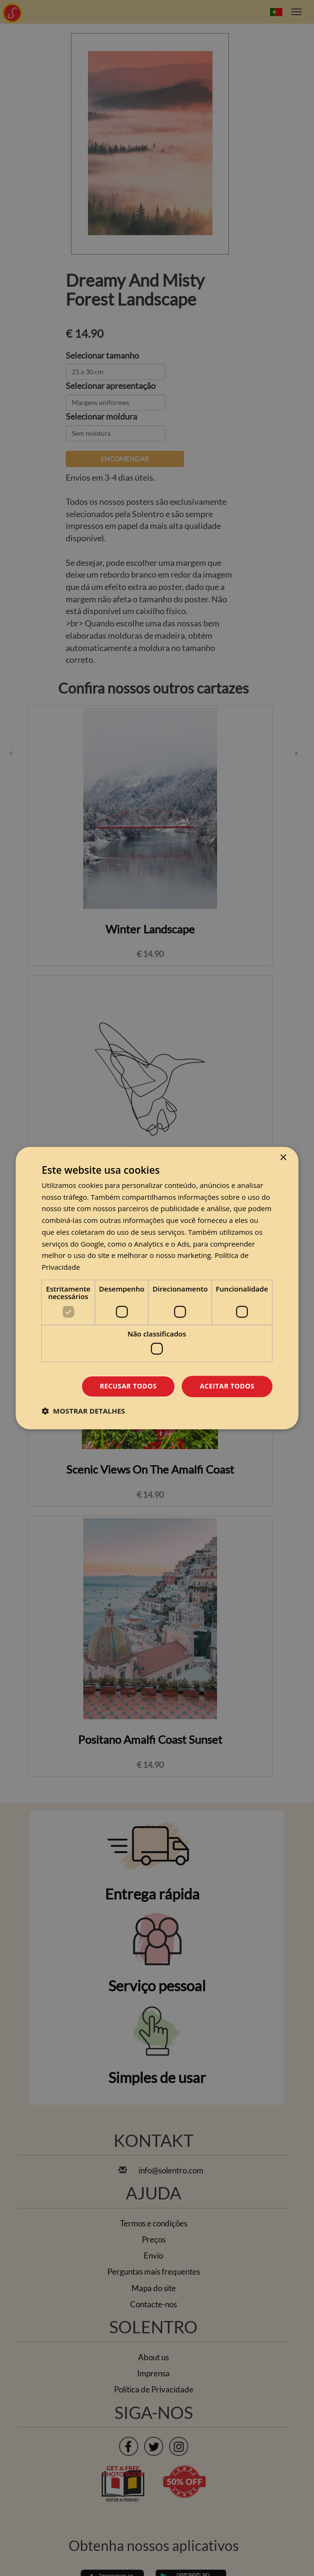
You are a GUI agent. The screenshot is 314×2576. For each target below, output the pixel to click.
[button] (83, 1411)
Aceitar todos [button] (227, 1386)
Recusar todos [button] (128, 1386)
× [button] (283, 1157)
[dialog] (157, 1288)
